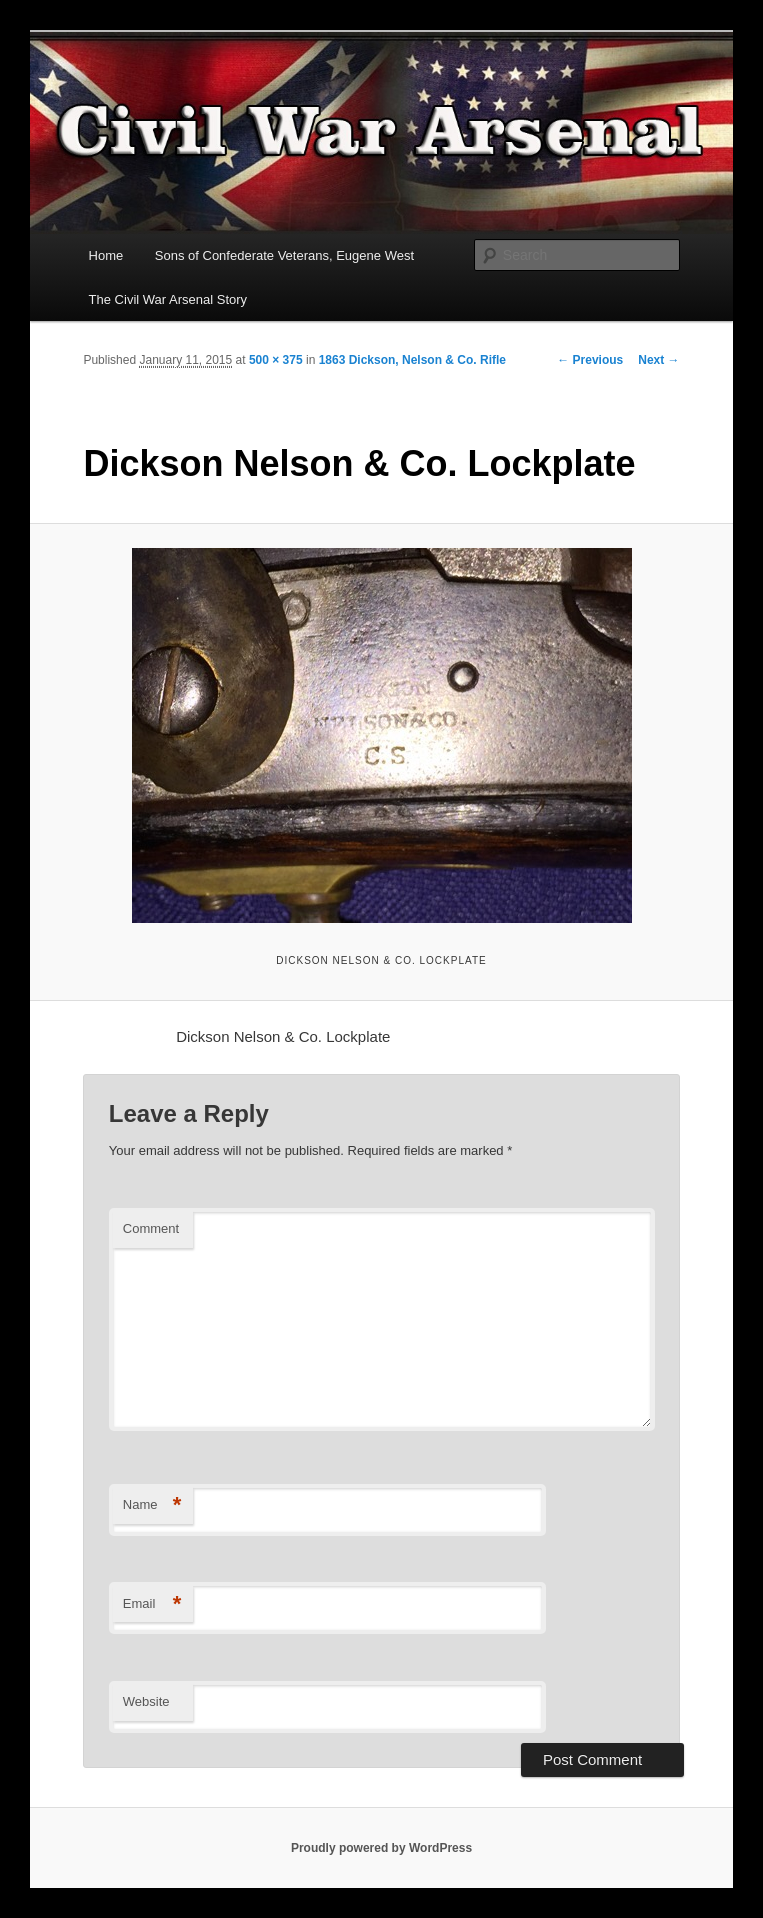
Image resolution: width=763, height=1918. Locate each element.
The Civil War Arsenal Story (168, 299)
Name (152, 1505)
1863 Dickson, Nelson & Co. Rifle (412, 360)
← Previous (590, 360)
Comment (151, 1228)
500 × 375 (276, 360)
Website (146, 1701)
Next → (658, 360)
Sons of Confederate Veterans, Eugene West (284, 255)
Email (152, 1604)
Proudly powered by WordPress (381, 1848)
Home (106, 255)
